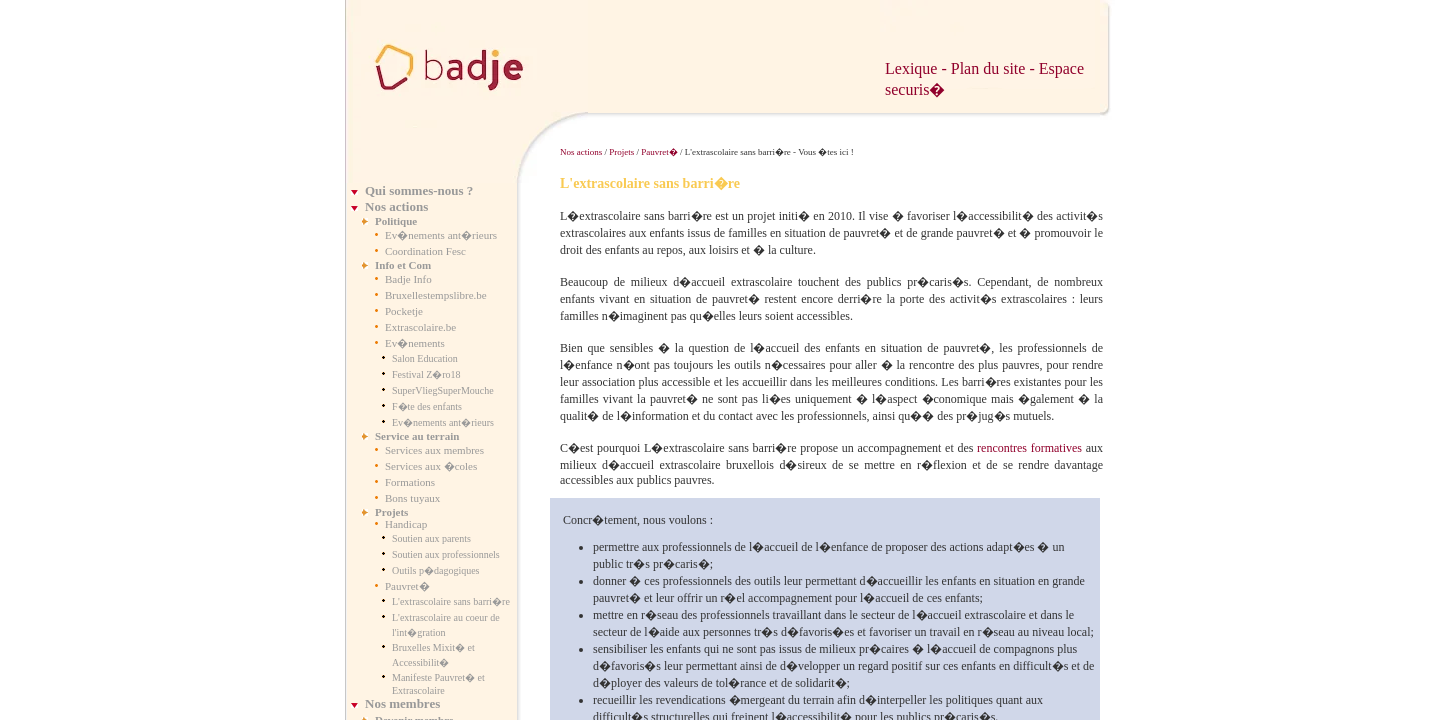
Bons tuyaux (412, 498)
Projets (391, 512)
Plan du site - (995, 68)
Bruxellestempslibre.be (436, 295)
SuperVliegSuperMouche (443, 390)
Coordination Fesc (425, 251)
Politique (396, 221)
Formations (410, 482)
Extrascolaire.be (420, 327)
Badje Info (408, 279)
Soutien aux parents (431, 538)
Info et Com (403, 265)
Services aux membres (434, 450)
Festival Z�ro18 (426, 374)
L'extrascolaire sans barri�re (451, 601)
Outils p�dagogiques (436, 570)
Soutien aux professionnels (446, 554)
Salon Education (425, 358)
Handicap (406, 524)
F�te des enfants (427, 406)
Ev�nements (415, 343)
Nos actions (396, 206)
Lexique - (918, 68)
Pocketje (404, 311)
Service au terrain (417, 436)
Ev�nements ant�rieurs (441, 235)
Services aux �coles (431, 466)
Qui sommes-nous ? (419, 190)
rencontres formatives (1029, 448)
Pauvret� (407, 586)
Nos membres (402, 703)
